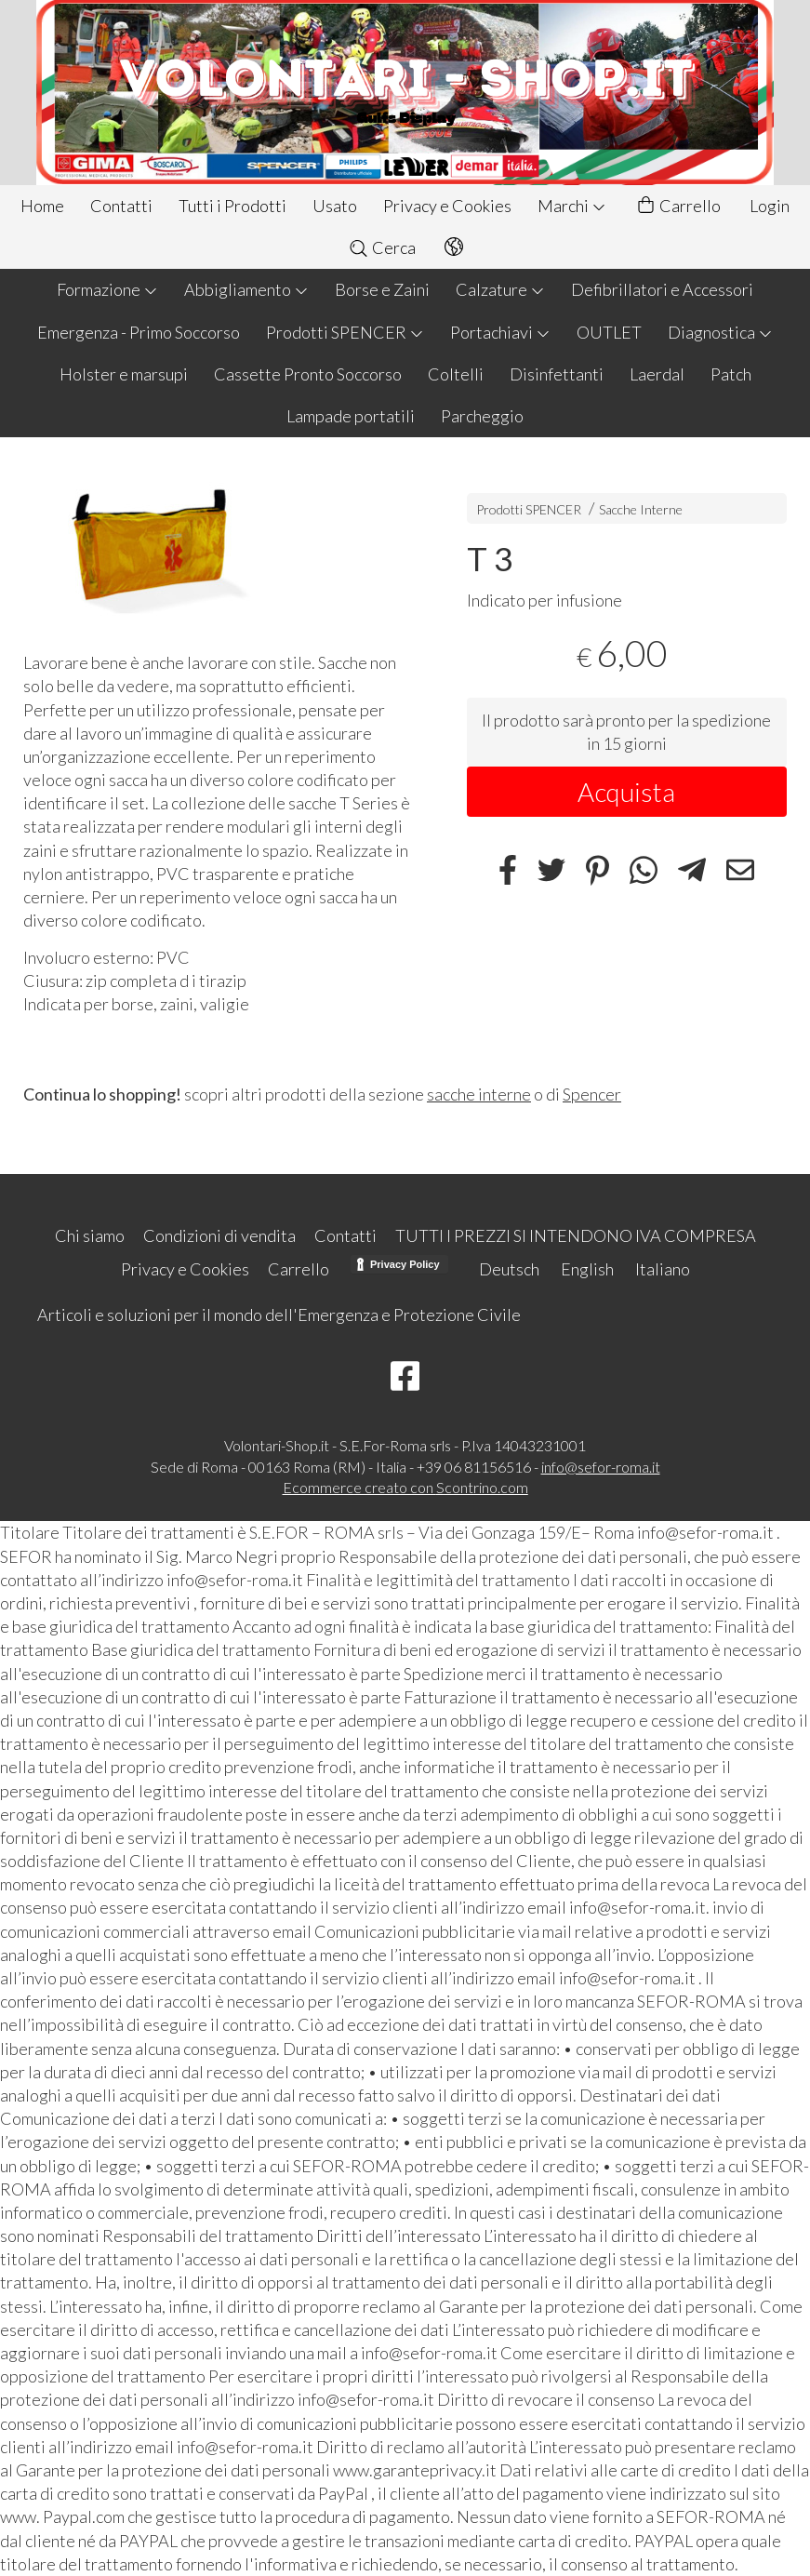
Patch (730, 374)
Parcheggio (482, 416)
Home (42, 205)
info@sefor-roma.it (600, 1466)
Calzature (500, 289)
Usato (334, 205)
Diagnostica (720, 332)
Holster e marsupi (124, 374)
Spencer (592, 1094)
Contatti (121, 205)
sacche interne (479, 1094)
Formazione (107, 289)
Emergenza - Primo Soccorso (138, 332)
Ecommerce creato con (405, 1487)
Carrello (678, 206)
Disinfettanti (557, 374)
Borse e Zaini (382, 289)
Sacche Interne (641, 509)
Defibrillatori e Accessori (662, 289)
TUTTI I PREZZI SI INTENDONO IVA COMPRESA (575, 1235)
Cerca (382, 247)
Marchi (572, 205)
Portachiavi (500, 332)
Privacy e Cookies (447, 205)
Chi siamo (90, 1235)
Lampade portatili (350, 416)
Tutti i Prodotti (232, 205)
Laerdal (657, 374)
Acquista (626, 792)
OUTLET (609, 332)
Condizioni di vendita (219, 1235)
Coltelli (456, 374)
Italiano (662, 1269)
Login (770, 205)
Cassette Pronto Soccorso (308, 374)
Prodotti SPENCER (345, 332)
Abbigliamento (246, 289)
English (587, 1269)
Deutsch (509, 1269)
